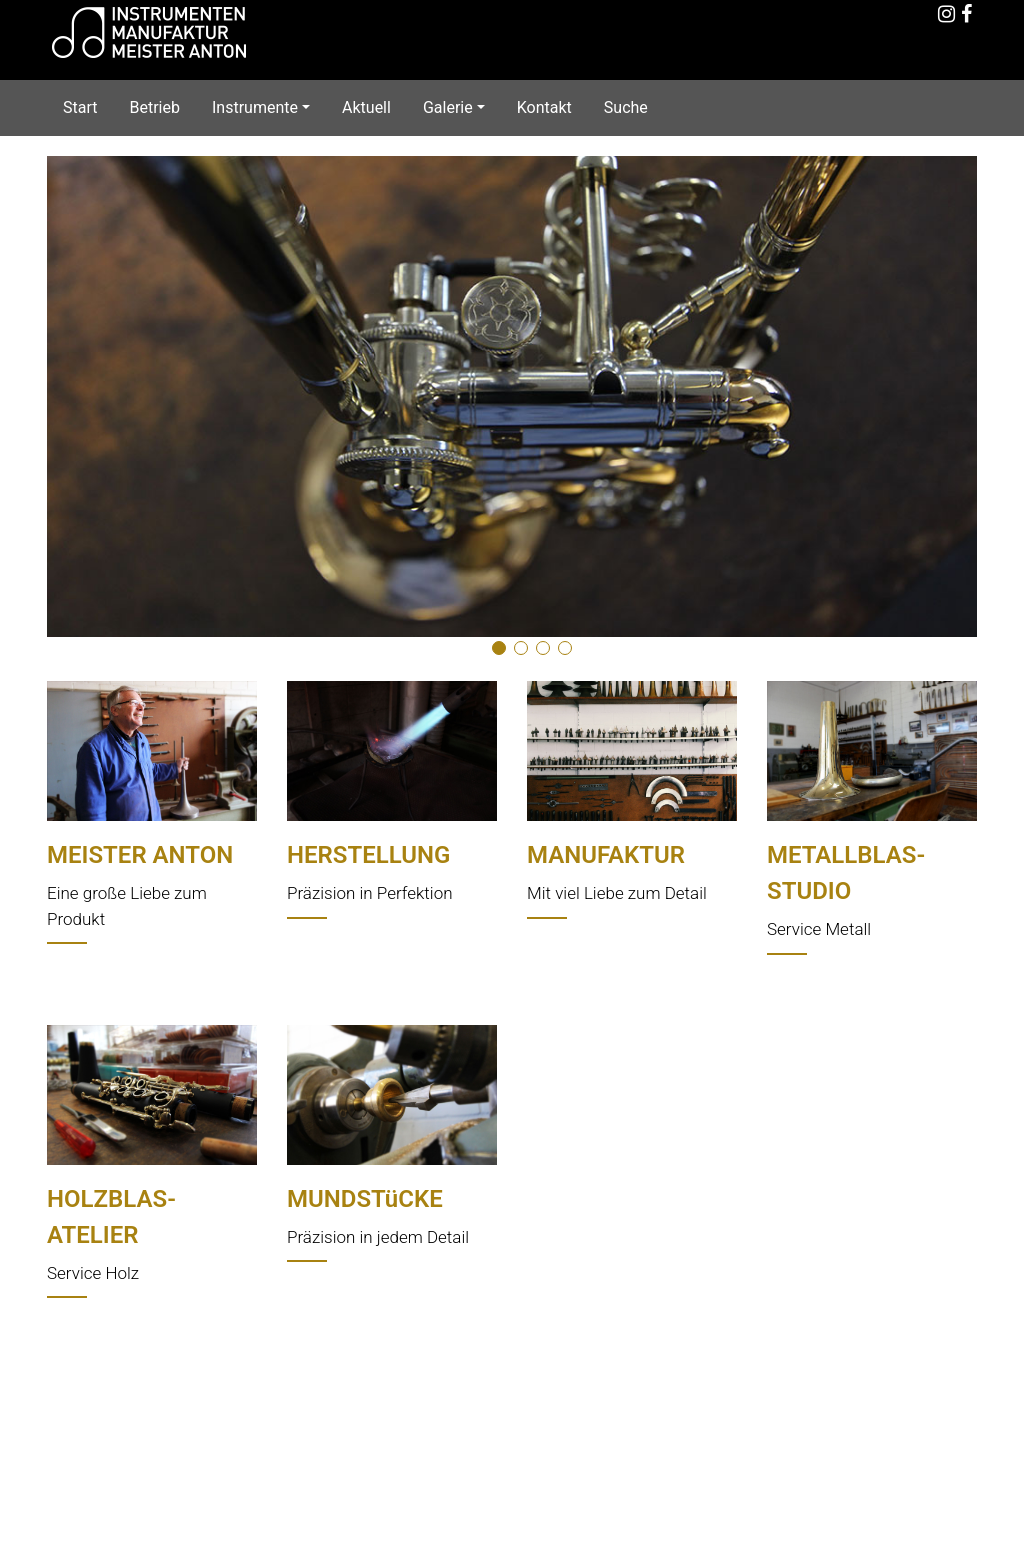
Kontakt (544, 107)
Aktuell (366, 107)
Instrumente (255, 107)
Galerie (448, 107)
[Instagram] (947, 16)
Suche (626, 107)
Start (80, 107)
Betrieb (154, 107)
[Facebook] (967, 16)
